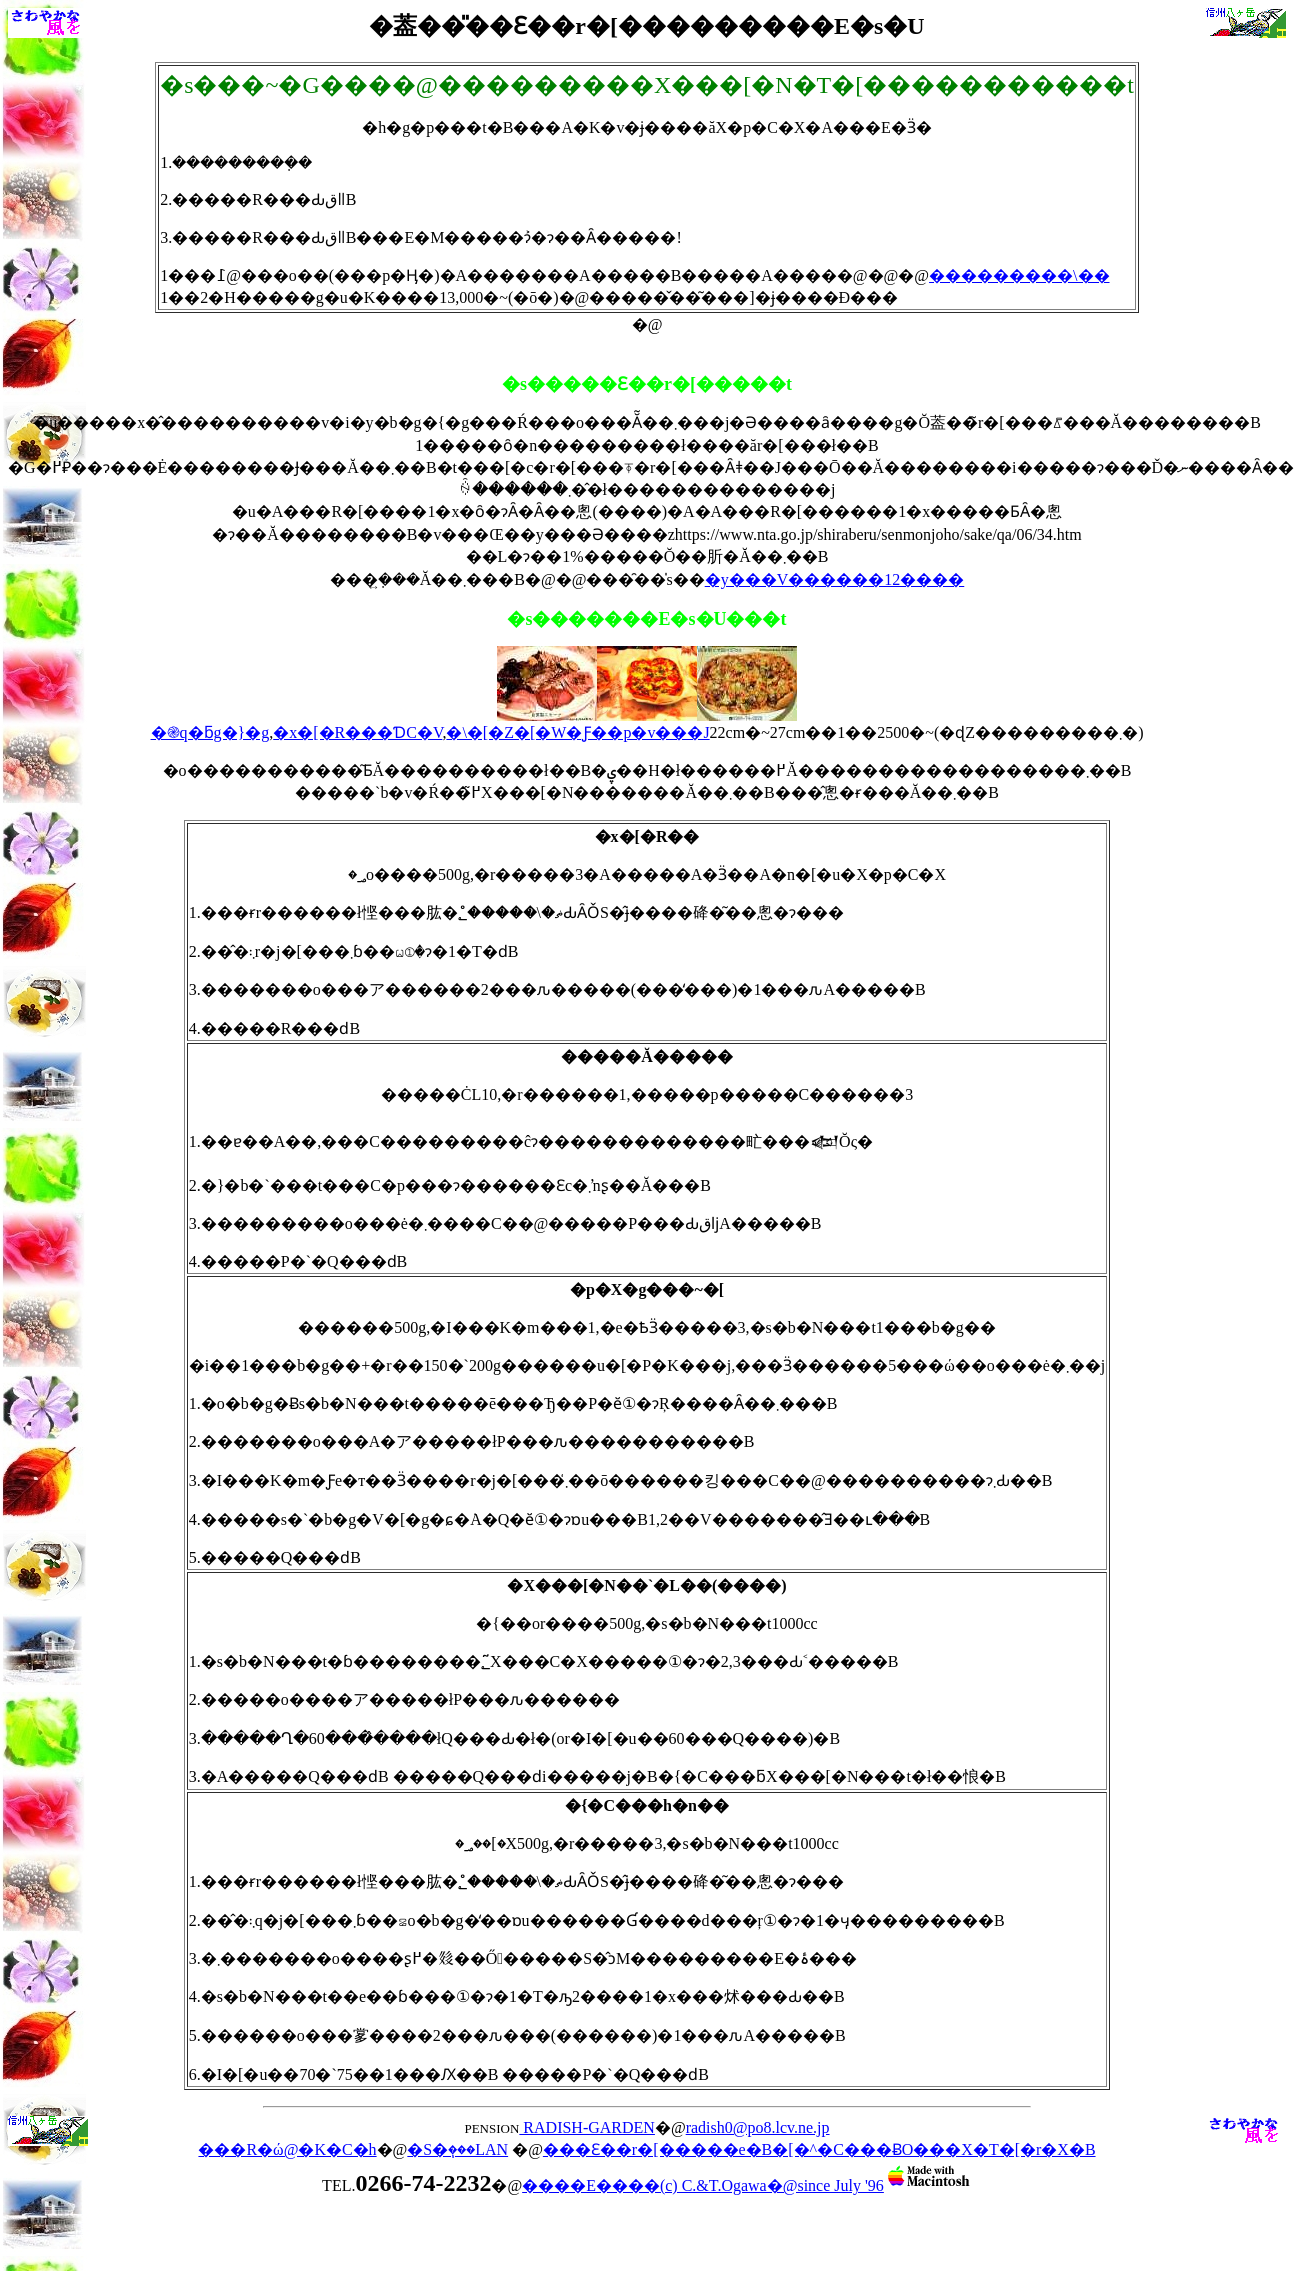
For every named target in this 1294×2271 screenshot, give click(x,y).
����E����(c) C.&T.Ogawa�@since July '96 (747, 2185)
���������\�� (1019, 275)
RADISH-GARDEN (587, 2127)
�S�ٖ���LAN (457, 2149)
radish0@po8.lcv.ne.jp (758, 2127)
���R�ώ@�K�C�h (287, 2149)
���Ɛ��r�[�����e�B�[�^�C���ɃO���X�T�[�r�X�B (819, 2149)
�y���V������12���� (835, 579)
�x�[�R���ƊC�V (357, 732)
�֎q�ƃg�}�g (210, 732)
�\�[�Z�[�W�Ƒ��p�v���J (577, 732)
